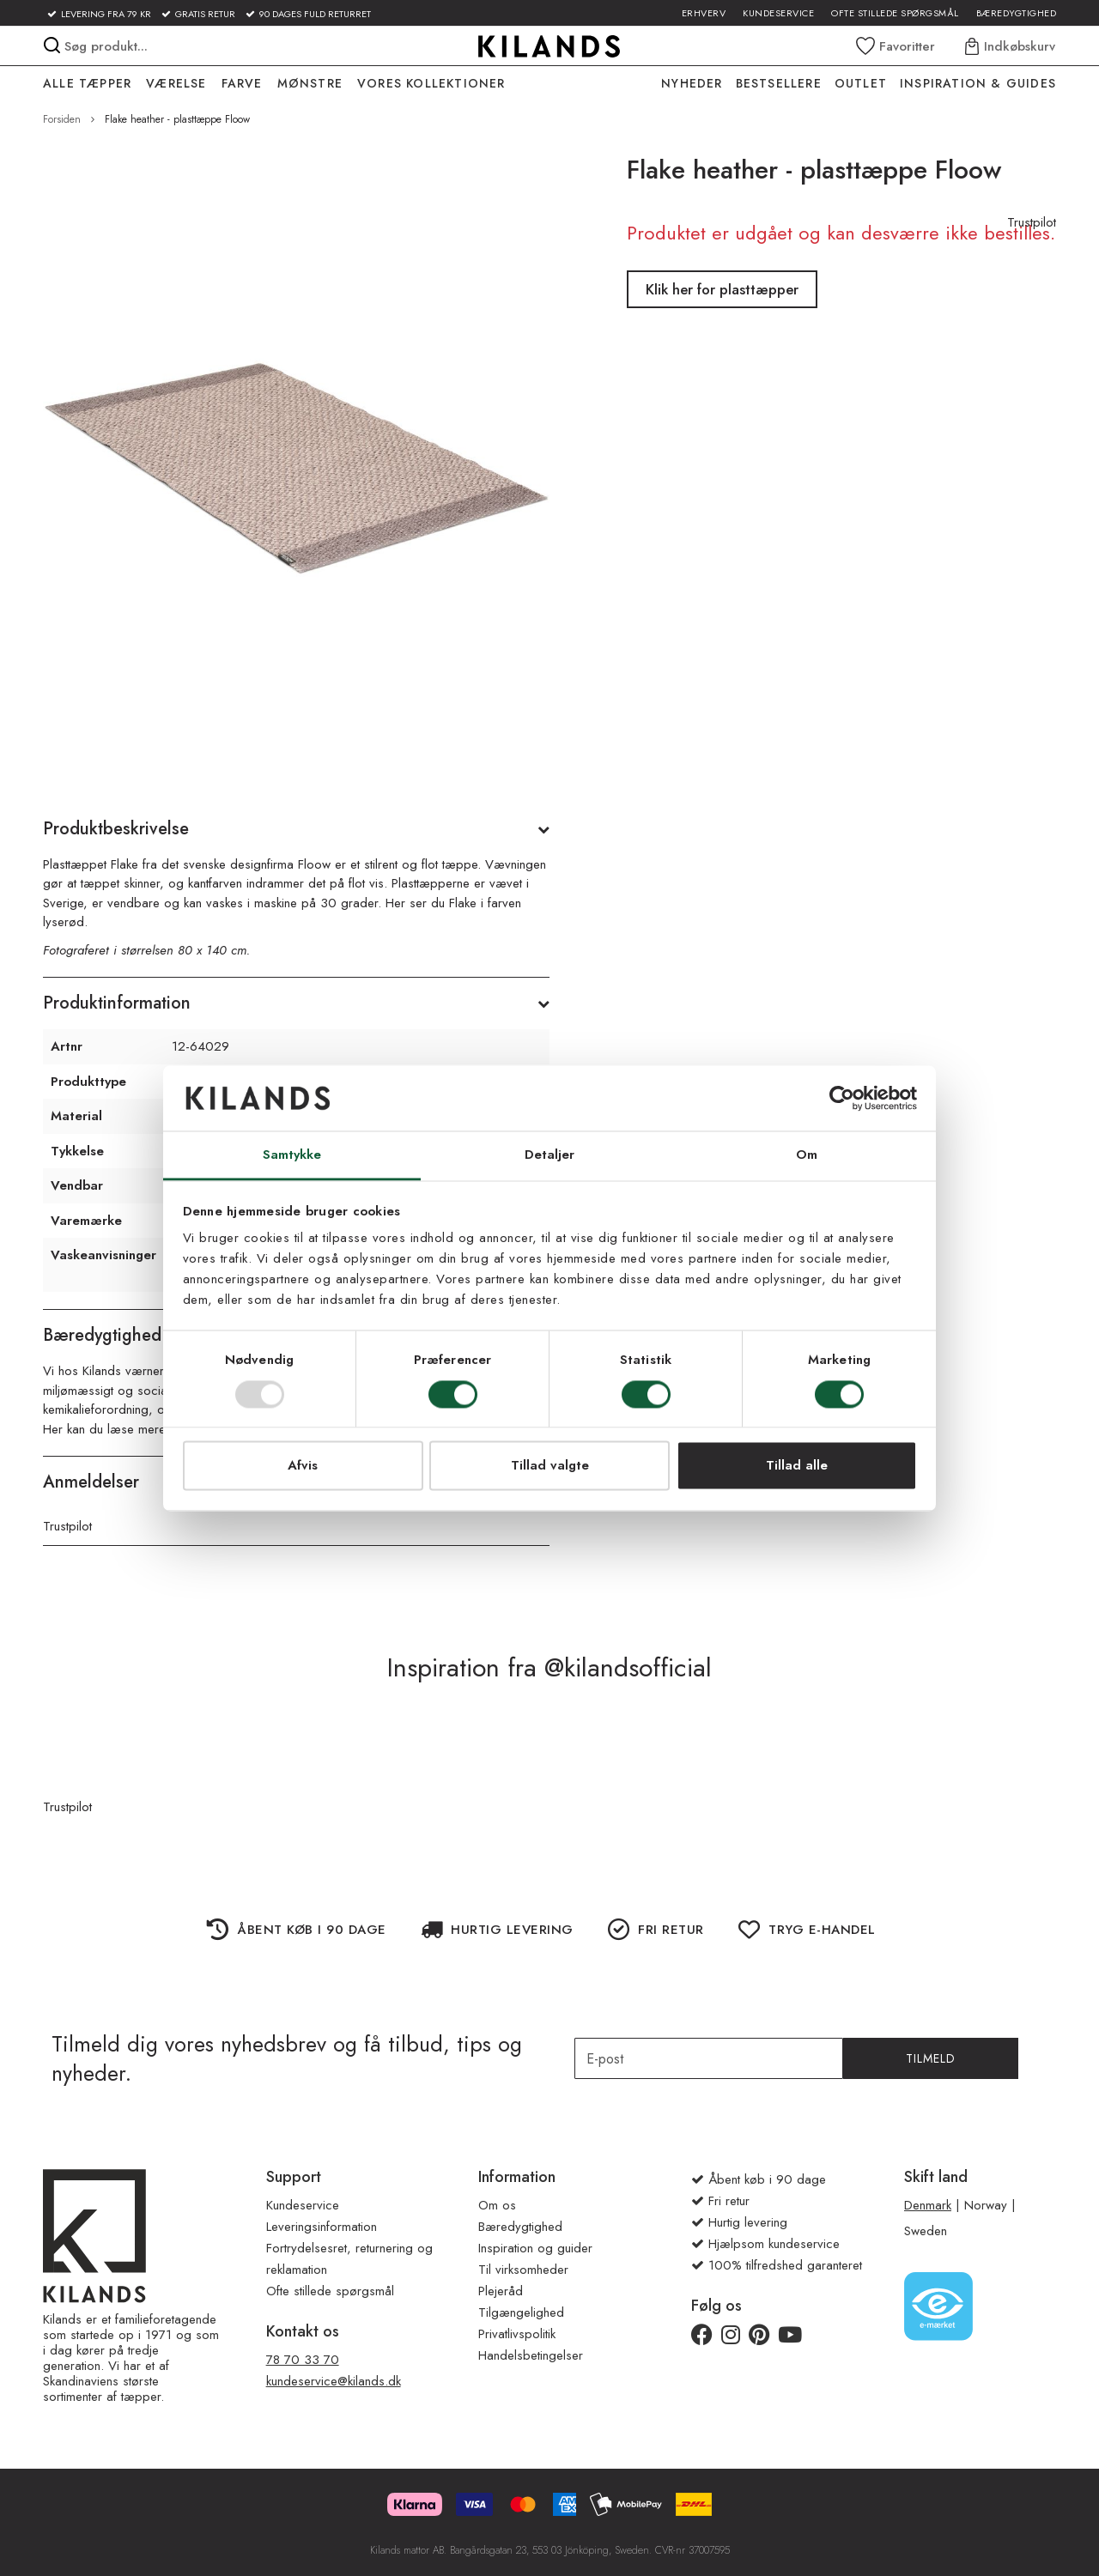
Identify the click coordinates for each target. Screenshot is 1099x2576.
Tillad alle (797, 1466)
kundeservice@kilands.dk (333, 2381)
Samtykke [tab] (292, 1155)
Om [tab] (806, 1155)
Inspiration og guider (535, 2248)
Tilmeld (931, 2058)
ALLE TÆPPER (87, 83)
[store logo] (549, 46)
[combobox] (205, 46)
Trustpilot (67, 1526)
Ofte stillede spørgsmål (895, 13)
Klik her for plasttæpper (722, 289)
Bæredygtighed (1016, 13)
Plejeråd (500, 2291)
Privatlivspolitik (517, 2333)
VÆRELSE (176, 83)
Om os (497, 2205)
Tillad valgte (550, 1466)
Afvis (303, 1466)
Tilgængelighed (521, 2312)
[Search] (52, 45)
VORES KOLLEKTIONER (431, 83)
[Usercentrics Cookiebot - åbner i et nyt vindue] (842, 1098)
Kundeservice (778, 13)
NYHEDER (691, 83)
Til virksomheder (523, 2269)
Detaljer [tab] (550, 1155)
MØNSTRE (310, 83)
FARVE (242, 83)
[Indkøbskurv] (1010, 46)
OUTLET (861, 83)
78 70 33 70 (302, 2359)
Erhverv (704, 13)
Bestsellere (779, 83)
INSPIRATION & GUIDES (978, 83)
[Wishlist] (895, 46)
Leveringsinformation (321, 2226)
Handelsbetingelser (530, 2355)
